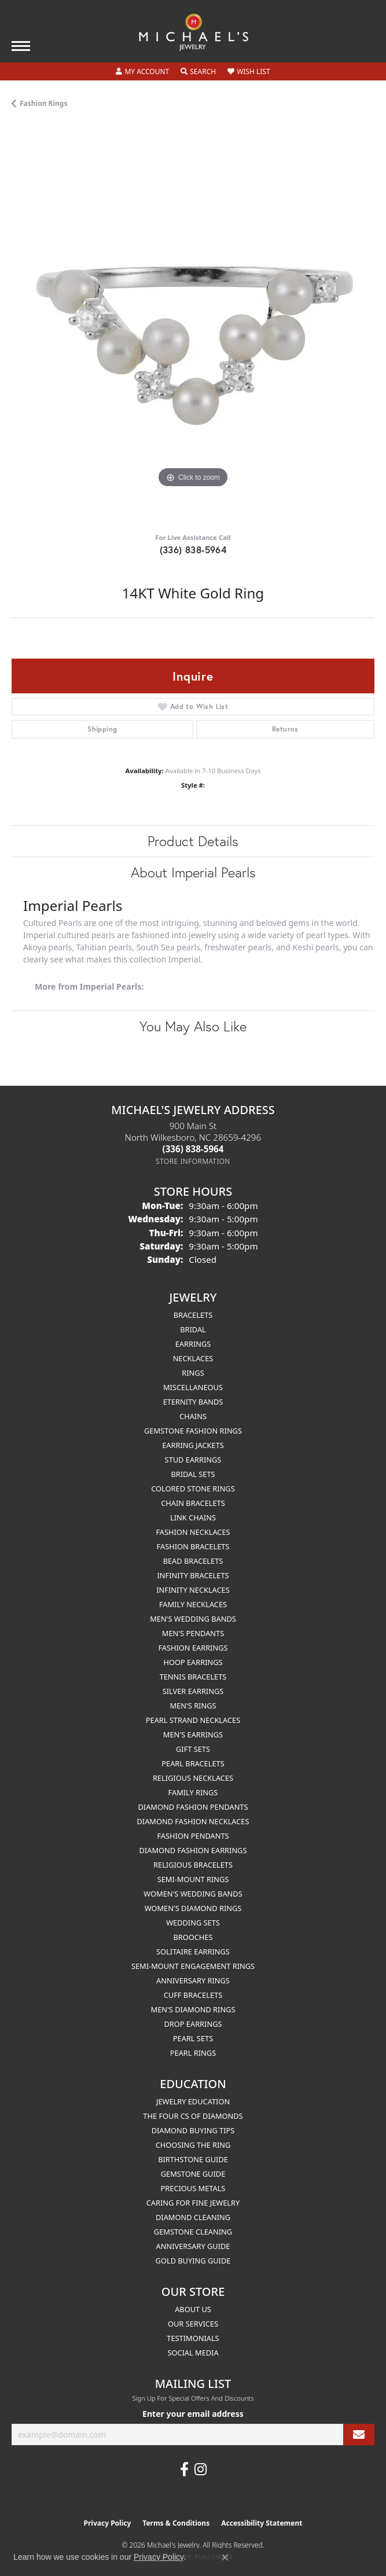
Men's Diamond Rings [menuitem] (193, 2009)
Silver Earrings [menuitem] (193, 1691)
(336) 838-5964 (193, 549)
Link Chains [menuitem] (193, 1517)
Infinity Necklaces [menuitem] (193, 1590)
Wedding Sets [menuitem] (193, 1922)
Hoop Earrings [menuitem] (192, 1662)
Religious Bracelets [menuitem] (193, 1865)
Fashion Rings (43, 103)
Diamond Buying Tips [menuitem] (193, 2130)
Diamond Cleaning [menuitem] (193, 2217)
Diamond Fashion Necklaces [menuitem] (193, 1821)
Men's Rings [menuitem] (193, 1705)
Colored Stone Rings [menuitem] (192, 1488)
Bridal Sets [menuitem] (193, 1474)
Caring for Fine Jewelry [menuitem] (193, 2202)
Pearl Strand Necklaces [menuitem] (193, 1720)
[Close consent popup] (225, 2557)
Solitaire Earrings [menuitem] (193, 1951)
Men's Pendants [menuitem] (193, 1633)
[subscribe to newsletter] (358, 2434)
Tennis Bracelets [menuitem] (193, 1676)
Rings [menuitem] (193, 1373)
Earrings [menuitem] (193, 1344)
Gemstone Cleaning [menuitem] (193, 2231)
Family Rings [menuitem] (193, 1792)
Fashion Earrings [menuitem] (192, 1647)
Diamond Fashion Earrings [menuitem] (193, 1850)
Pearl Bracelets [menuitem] (192, 1763)
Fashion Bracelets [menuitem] (193, 1546)
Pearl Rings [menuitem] (193, 2053)
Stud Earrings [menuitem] (193, 1459)
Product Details (193, 841)
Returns (285, 729)
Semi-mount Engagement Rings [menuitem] (193, 1966)
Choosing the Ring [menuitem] (193, 2145)
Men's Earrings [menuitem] (193, 1734)
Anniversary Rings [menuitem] (193, 1980)
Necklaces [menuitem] (193, 1358)
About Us (193, 2309)
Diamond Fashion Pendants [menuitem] (193, 1807)
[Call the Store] (193, 1149)
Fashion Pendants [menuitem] (193, 1836)
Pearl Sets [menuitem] (193, 2038)
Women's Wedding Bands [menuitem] (193, 1893)
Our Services (193, 2323)
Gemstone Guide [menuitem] (193, 2174)
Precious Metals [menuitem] (193, 2188)
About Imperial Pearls (193, 872)
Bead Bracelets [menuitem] (193, 1561)
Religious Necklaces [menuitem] (193, 1778)
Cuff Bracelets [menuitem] (193, 1995)
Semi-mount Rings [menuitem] (193, 1879)
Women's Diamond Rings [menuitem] (193, 1908)
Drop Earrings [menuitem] (193, 2024)
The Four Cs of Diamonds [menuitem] (192, 2116)
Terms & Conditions (175, 2523)
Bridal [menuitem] (193, 1329)
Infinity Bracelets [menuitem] (193, 1575)
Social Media (192, 2352)
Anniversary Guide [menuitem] (193, 2246)
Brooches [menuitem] (193, 1937)
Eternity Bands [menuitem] (193, 1402)
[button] (142, 71)
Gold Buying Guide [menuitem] (193, 2260)
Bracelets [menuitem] (193, 1315)
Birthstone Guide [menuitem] (193, 2159)
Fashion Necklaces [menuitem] (193, 1532)
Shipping (102, 729)
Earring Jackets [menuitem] (193, 1445)
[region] (193, 325)
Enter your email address (193, 2413)
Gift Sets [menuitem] (193, 1749)
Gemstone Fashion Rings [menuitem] (193, 1430)
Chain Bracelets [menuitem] (193, 1503)
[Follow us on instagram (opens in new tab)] (200, 2469)
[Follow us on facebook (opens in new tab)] (184, 2469)
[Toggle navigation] (21, 46)
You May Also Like (193, 1026)
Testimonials (193, 2338)
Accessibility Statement (261, 2523)
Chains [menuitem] (193, 1416)
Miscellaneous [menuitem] (193, 1387)
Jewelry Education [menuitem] (193, 2101)
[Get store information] (193, 1161)
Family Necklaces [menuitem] (193, 1604)
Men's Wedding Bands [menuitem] (193, 1619)
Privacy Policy (107, 2523)
